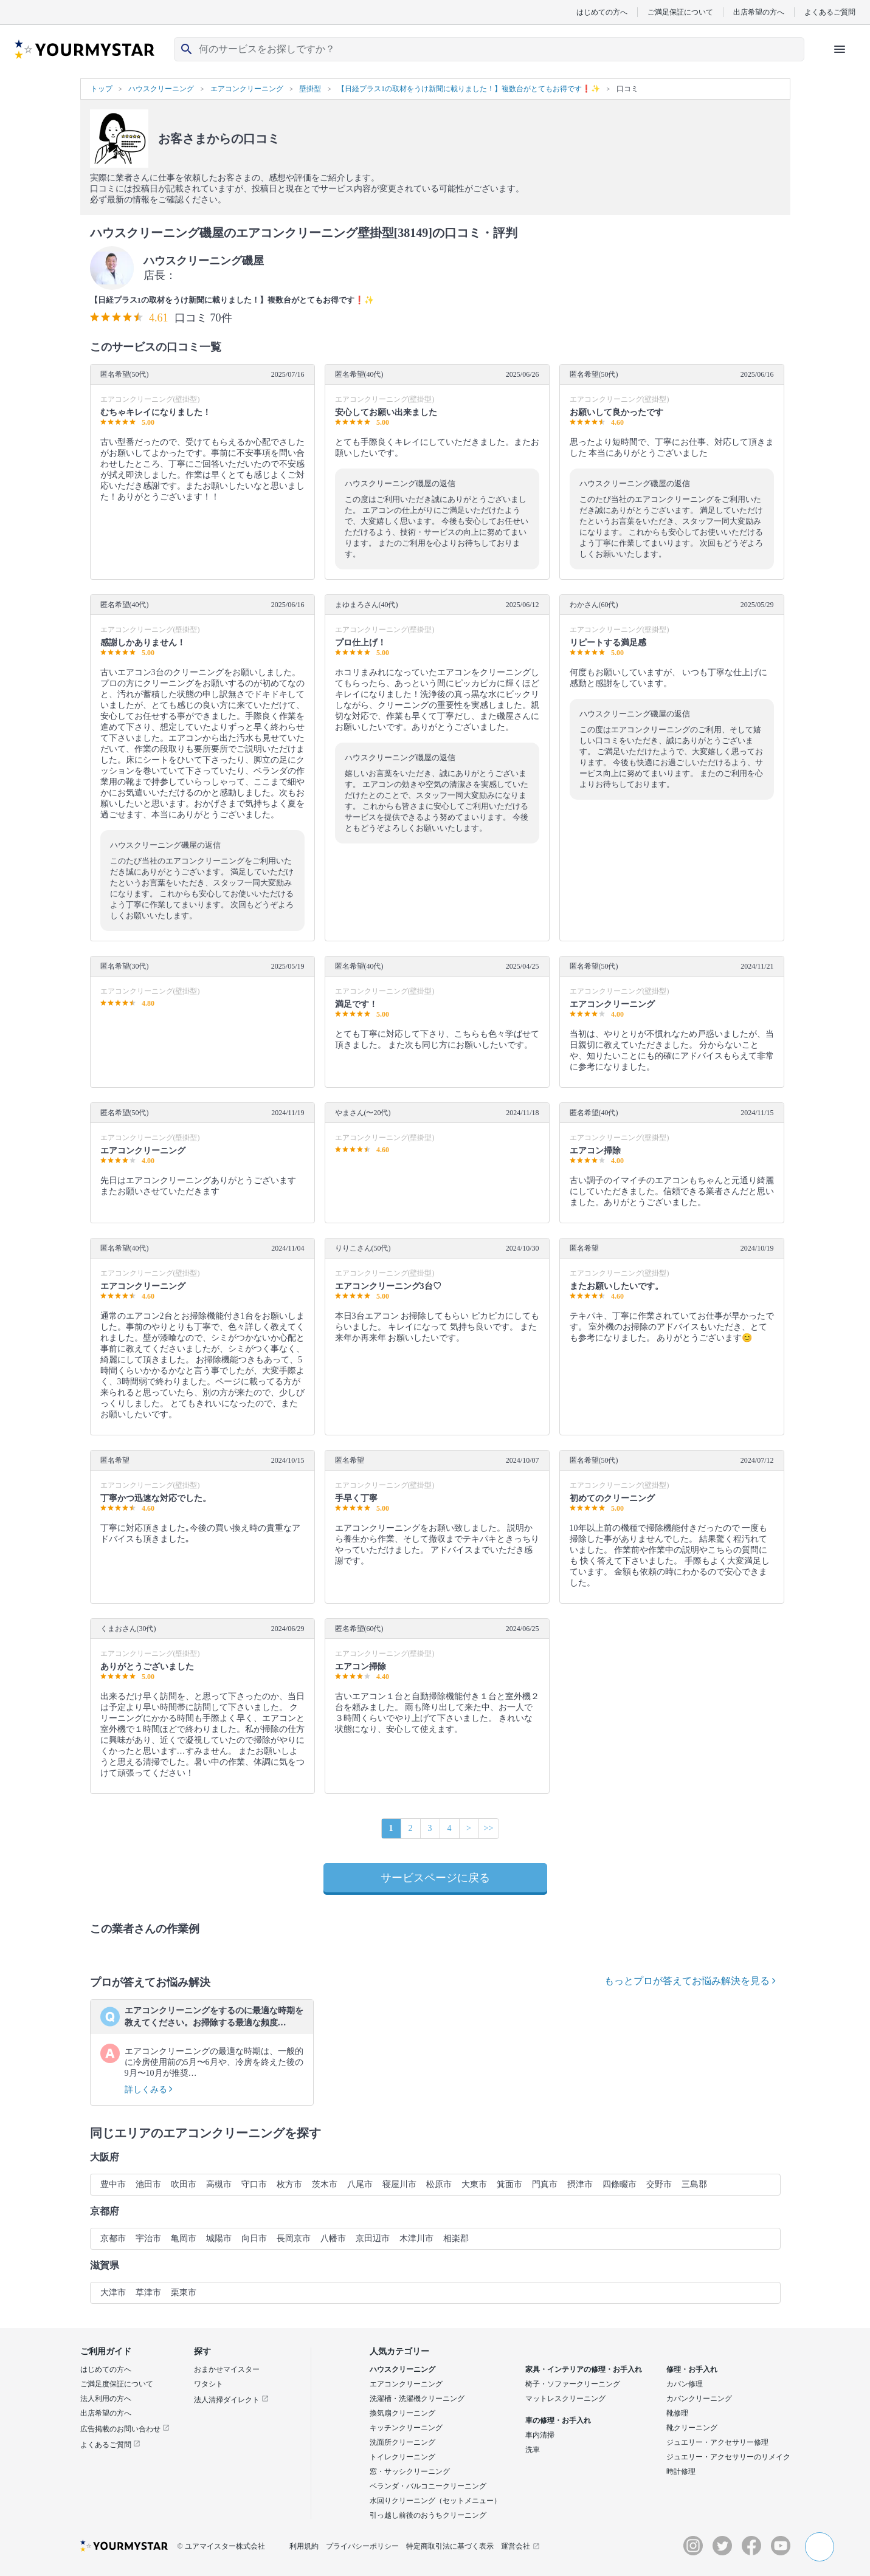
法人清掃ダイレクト (231, 2400)
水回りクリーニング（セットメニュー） (435, 2500)
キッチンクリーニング (406, 2427)
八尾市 (360, 2184)
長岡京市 (294, 2238)
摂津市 (580, 2184)
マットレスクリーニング (565, 2398)
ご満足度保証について (116, 2384)
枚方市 (289, 2184)
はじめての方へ (601, 12)
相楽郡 (456, 2238)
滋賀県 (104, 2265)
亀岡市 (183, 2238)
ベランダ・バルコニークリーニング (428, 2486)
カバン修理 (684, 2384)
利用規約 (304, 2546)
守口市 (254, 2184)
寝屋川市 (399, 2184)
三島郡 (694, 2184)
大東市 (474, 2184)
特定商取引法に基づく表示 (450, 2546)
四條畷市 (619, 2184)
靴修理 (677, 2413)
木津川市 (416, 2238)
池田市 (148, 2184)
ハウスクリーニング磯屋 (203, 261)
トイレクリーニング (402, 2457)
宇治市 (148, 2238)
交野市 (659, 2184)
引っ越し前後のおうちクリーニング (428, 2515)
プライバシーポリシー (362, 2546)
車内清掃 (539, 2435)
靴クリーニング (691, 2427)
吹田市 (183, 2184)
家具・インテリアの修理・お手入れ (583, 2369)
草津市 (148, 2292)
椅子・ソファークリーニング (572, 2384)
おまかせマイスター (227, 2369)
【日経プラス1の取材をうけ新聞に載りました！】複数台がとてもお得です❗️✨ (232, 299)
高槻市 (219, 2184)
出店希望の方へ (758, 12)
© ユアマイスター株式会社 (221, 2546)
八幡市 (333, 2238)
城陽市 (219, 2238)
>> (489, 1828)
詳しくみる (149, 2089)
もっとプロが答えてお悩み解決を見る (690, 1981)
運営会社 (520, 2546)
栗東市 (183, 2292)
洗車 (532, 2449)
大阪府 (104, 2157)
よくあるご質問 (829, 12)
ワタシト (208, 2384)
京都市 (113, 2238)
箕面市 (509, 2184)
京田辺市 (373, 2238)
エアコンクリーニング (406, 2384)
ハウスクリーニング (402, 2369)
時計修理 (681, 2471)
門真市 (545, 2184)
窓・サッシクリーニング (410, 2471)
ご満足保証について (680, 12)
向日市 (254, 2238)
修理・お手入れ (691, 2369)
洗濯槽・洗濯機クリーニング (417, 2398)
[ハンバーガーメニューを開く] (839, 49)
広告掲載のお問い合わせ (125, 2429)
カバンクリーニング (699, 2398)
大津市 (113, 2292)
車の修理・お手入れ (558, 2420)
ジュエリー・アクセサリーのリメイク (728, 2457)
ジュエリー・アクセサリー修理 (717, 2442)
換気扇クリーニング (402, 2413)
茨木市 (324, 2184)
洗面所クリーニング (402, 2442)
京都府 (104, 2211)
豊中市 (113, 2184)
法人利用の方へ (105, 2398)
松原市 (439, 2184)
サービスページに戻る (435, 1878)
